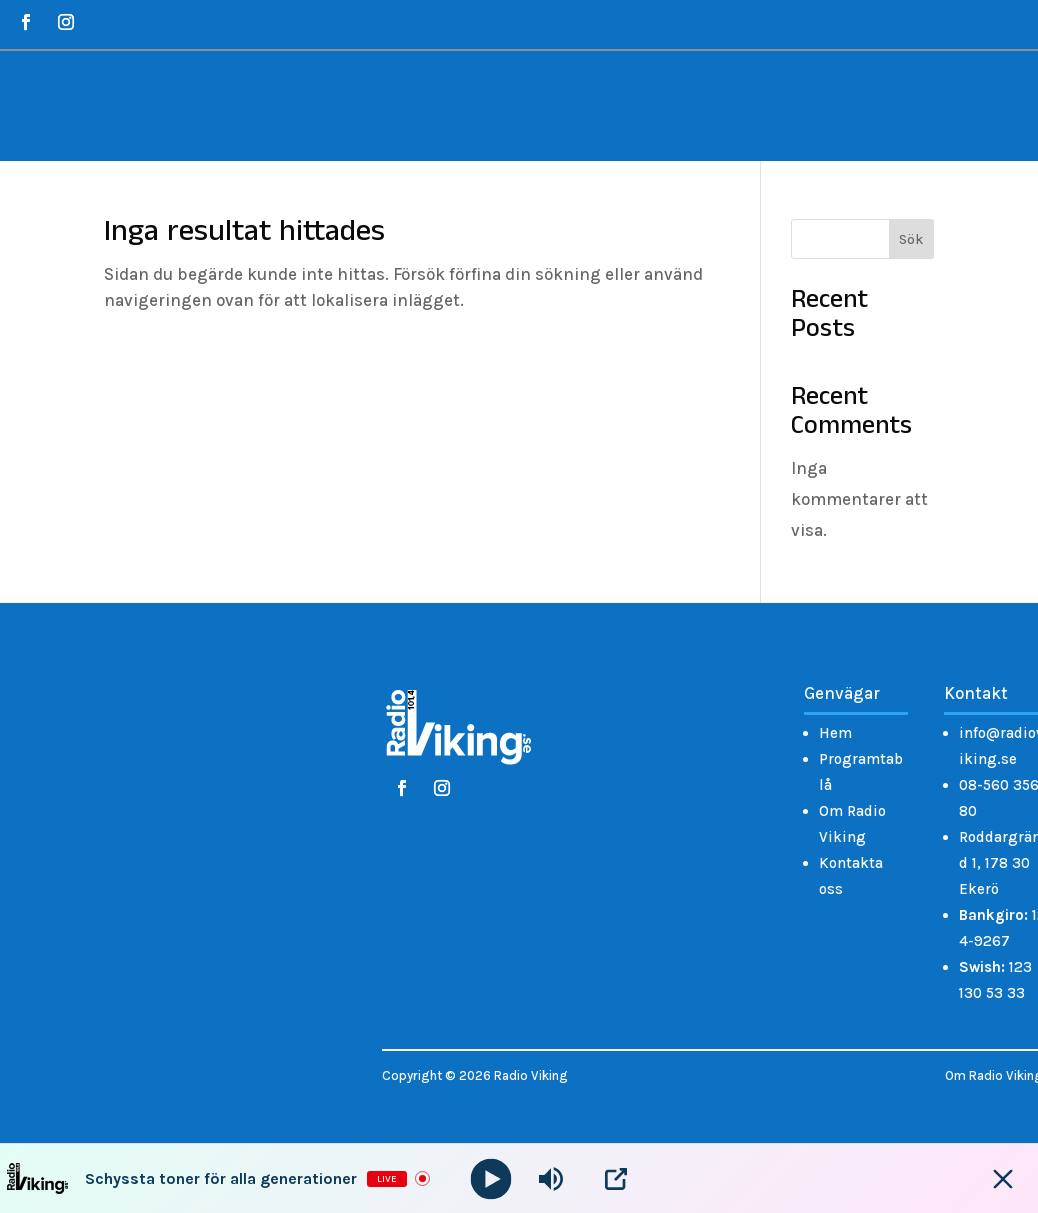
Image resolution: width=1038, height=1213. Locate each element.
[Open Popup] (616, 1179)
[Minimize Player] (1003, 1179)
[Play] (491, 1178)
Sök (911, 239)
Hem (835, 733)
